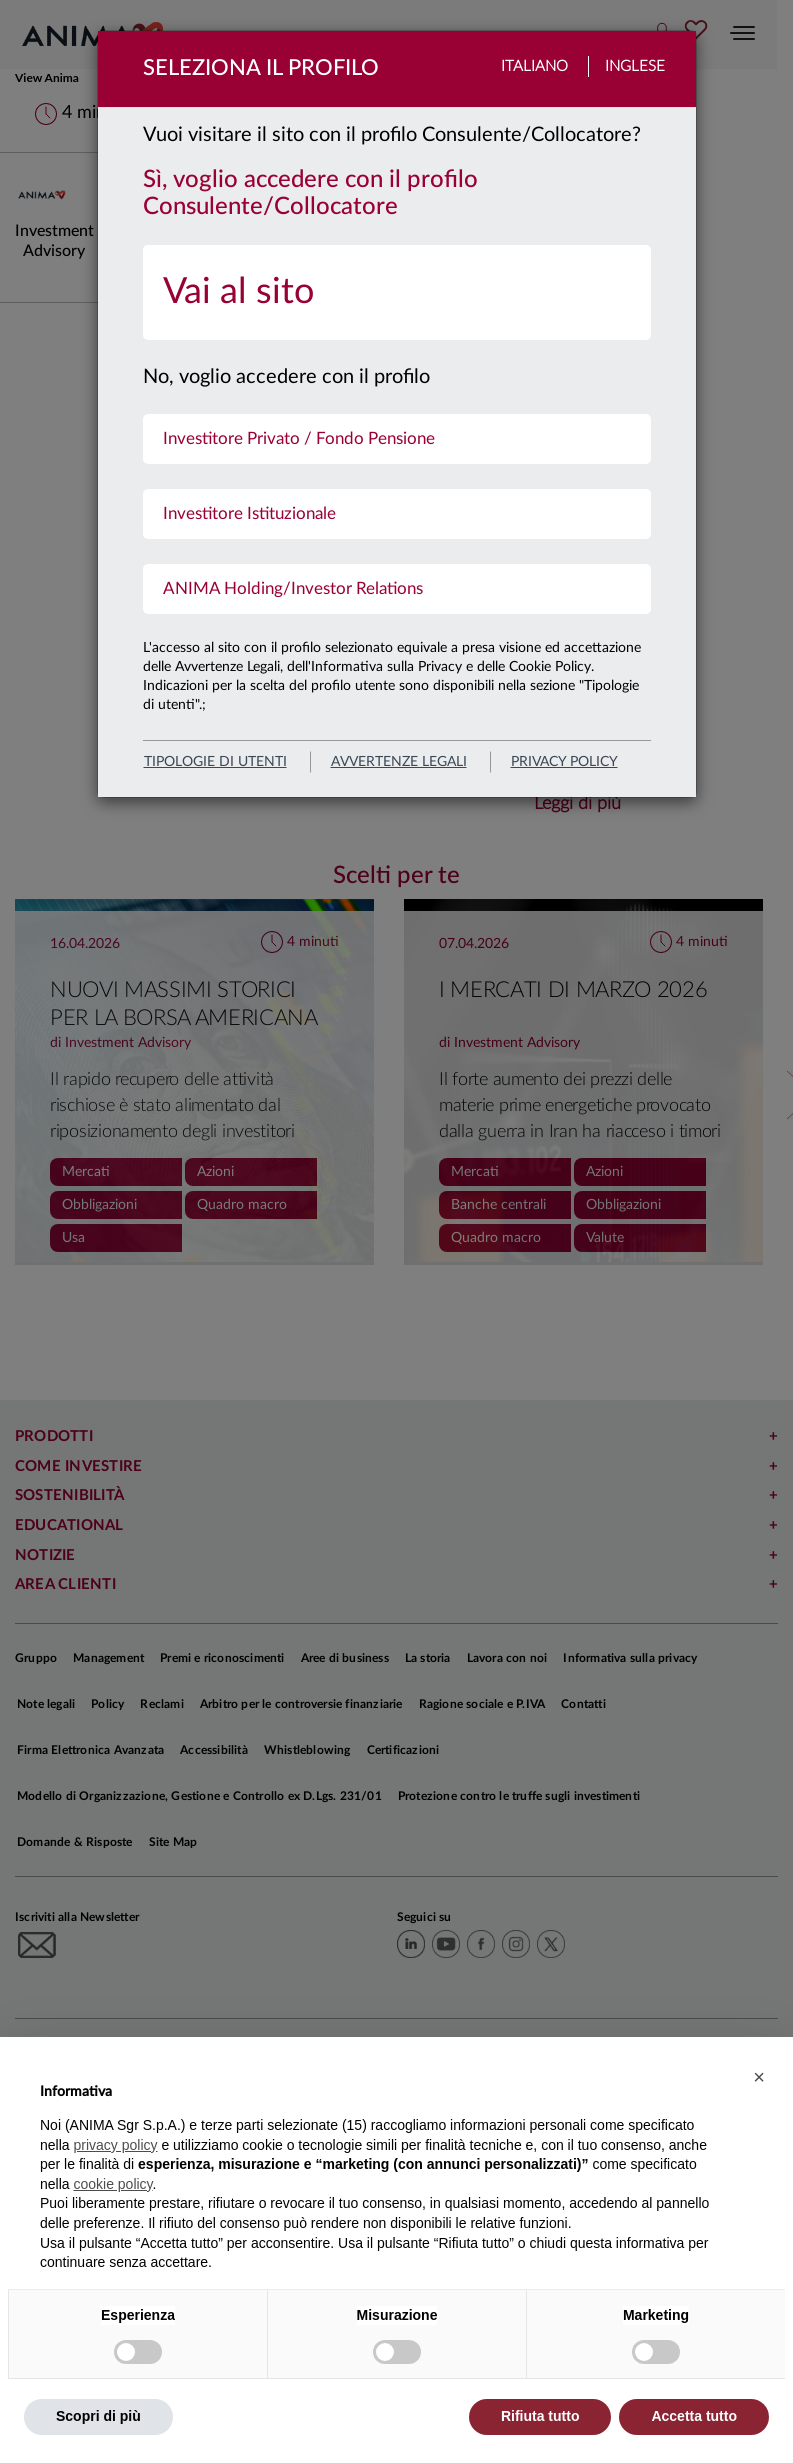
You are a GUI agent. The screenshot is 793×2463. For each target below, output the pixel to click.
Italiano (534, 66)
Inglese (635, 66)
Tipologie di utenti (215, 762)
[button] (759, 2077)
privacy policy (564, 762)
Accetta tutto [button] (694, 2416)
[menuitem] (397, 292)
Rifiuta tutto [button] (540, 2416)
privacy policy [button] (115, 2145)
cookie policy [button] (112, 2184)
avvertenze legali (399, 762)
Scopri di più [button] (98, 2416)
